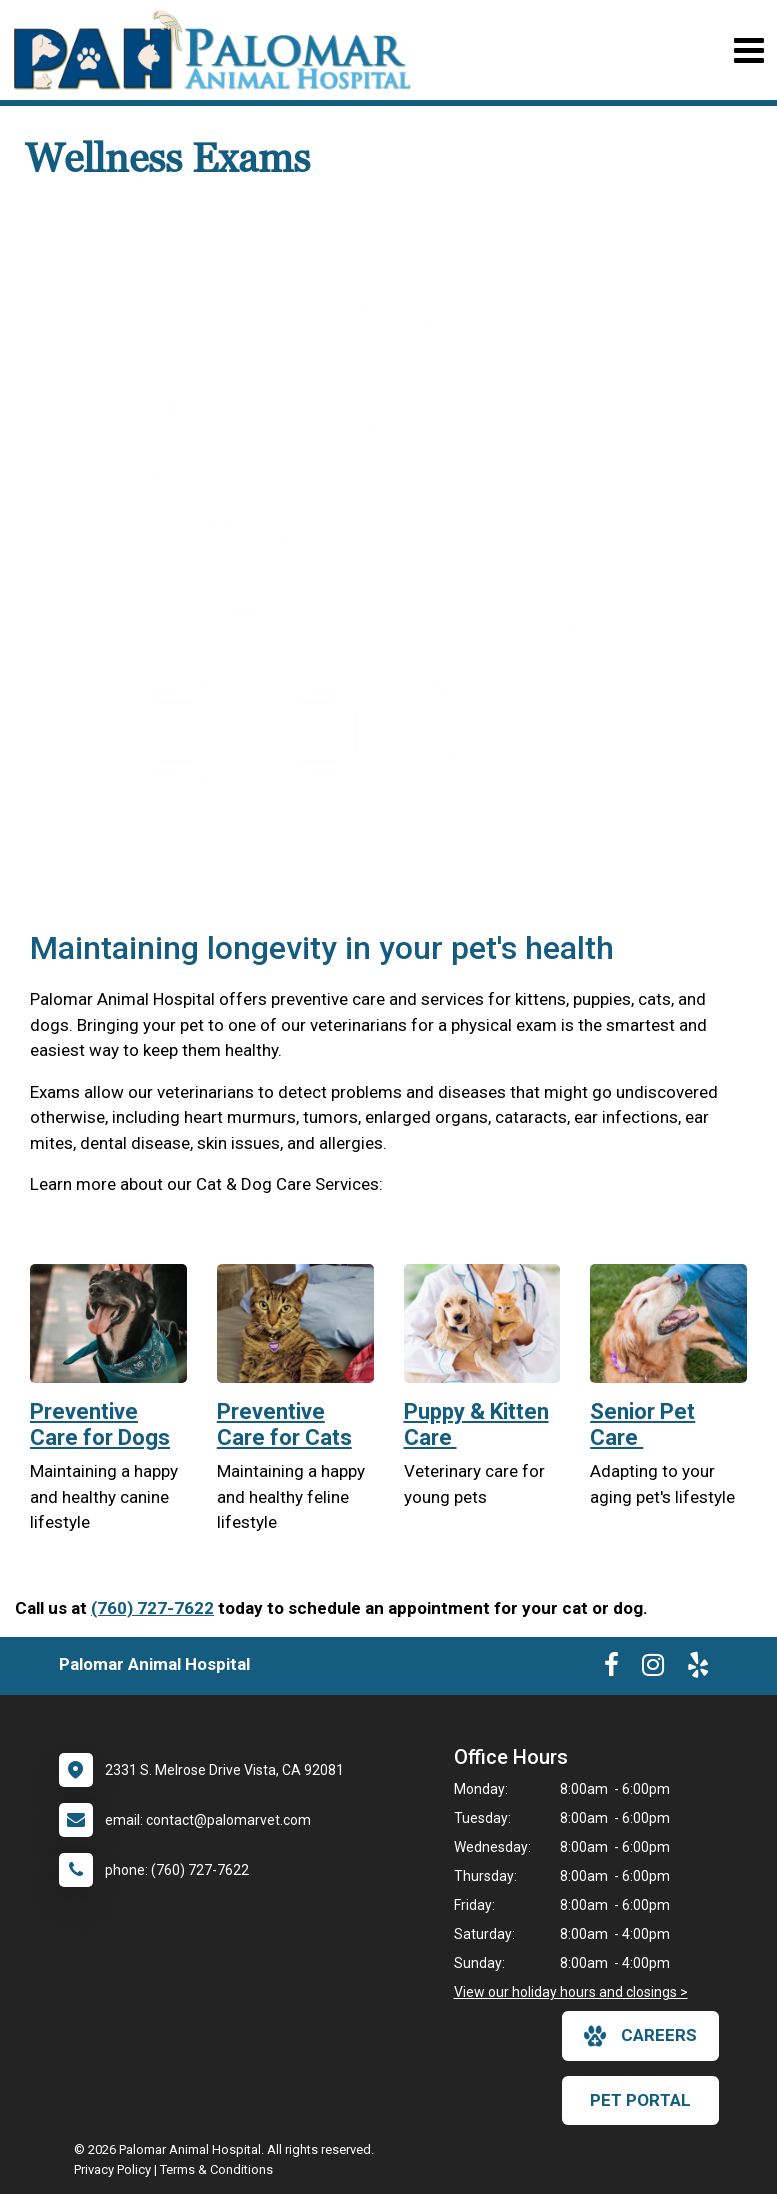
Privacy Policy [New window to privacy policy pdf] (112, 2169)
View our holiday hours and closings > (571, 1992)
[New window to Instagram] (653, 1669)
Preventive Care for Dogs (100, 1424)
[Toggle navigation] (748, 50)
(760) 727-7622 (152, 1608)
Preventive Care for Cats (284, 1424)
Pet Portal (640, 2100)
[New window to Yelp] (698, 1669)
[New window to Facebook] (611, 1669)
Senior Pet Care (642, 1424)
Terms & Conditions (216, 2169)
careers (640, 2036)
